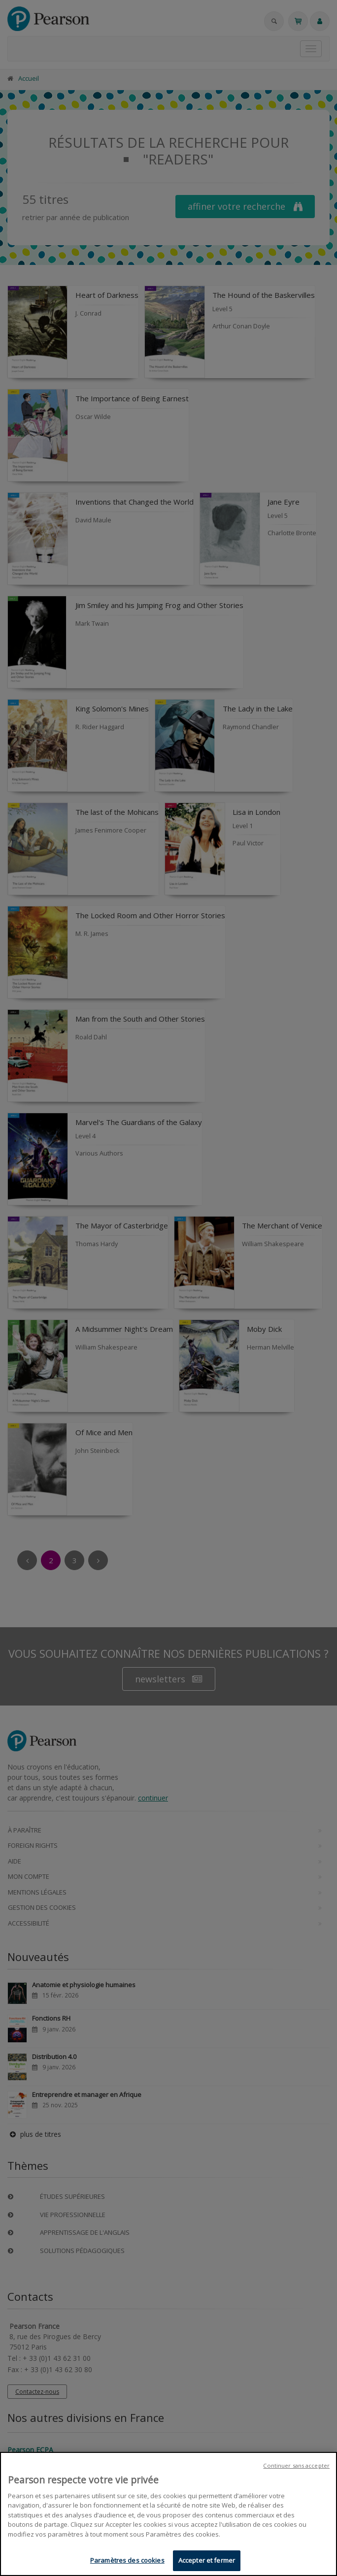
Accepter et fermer (206, 2560)
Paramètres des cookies (127, 2560)
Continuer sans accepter (296, 2465)
